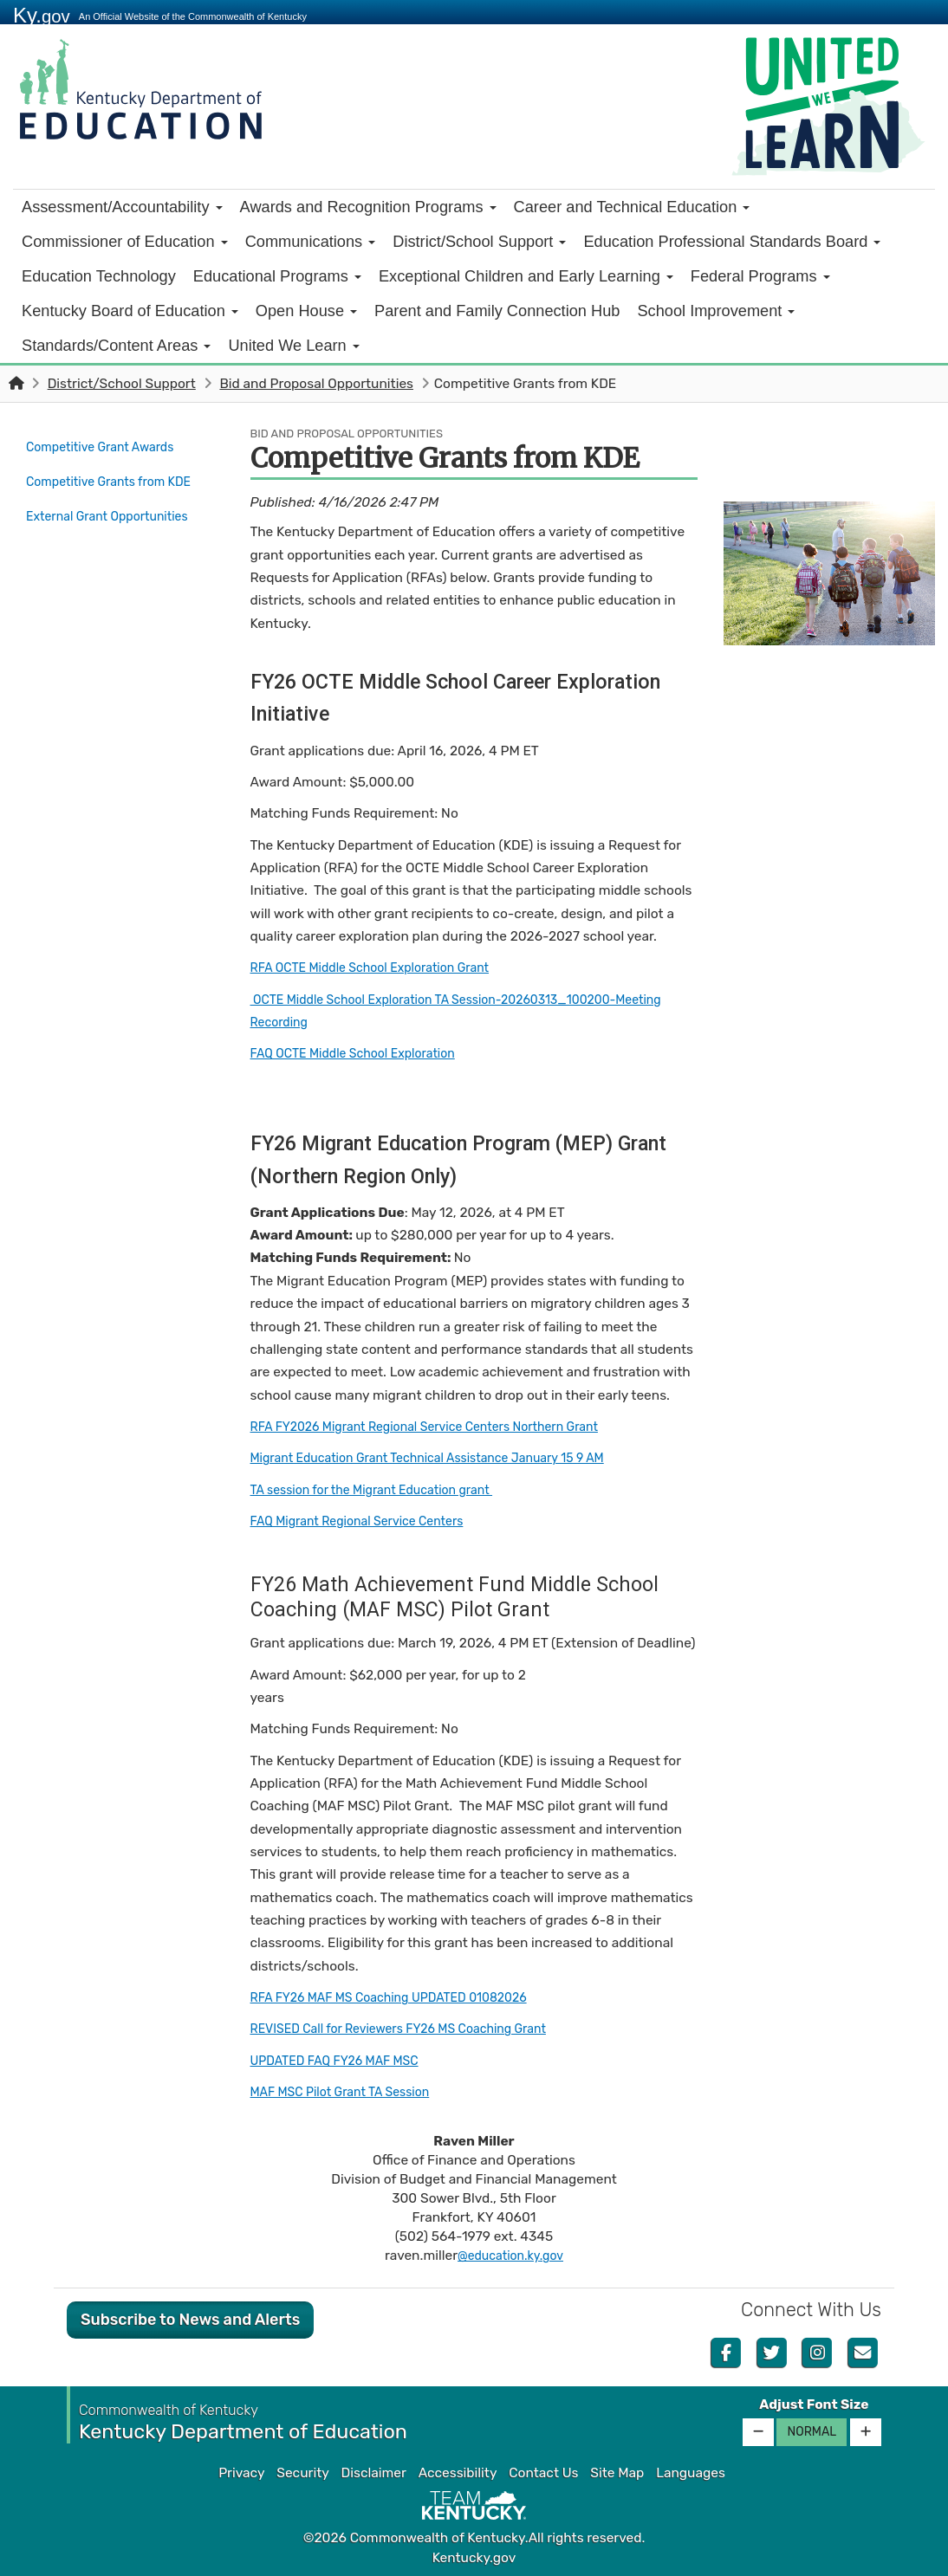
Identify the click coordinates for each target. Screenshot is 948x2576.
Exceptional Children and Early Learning (526, 276)
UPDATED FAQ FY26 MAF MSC (343, 2060)
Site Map (617, 2473)
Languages (690, 2473)
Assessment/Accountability (122, 207)
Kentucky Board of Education (130, 311)
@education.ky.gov (510, 2255)
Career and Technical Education (632, 207)
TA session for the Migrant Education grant (384, 1490)
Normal (811, 2431)
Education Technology (99, 276)
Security (302, 2473)
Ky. (41, 15)
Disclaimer (373, 2473)
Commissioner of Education (125, 241)
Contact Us (543, 2473)
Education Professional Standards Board (731, 241)
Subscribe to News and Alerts (190, 2319)
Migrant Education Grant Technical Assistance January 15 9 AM (446, 1458)
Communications (310, 241)
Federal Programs (760, 276)
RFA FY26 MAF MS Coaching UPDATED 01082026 (403, 1997)
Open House (306, 311)
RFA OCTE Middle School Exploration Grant (382, 967)
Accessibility (458, 2473)
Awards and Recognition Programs (368, 207)
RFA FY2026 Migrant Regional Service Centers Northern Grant (442, 1426)
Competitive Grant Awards (108, 446)
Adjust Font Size (813, 2404)
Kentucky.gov (474, 2558)
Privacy (241, 2473)
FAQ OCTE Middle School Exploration (363, 1053)
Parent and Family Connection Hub (497, 311)
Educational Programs (277, 276)
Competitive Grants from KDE (109, 486)
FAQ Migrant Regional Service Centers (368, 1521)
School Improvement (716, 311)
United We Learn (293, 345)
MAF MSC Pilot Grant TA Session (349, 2092)
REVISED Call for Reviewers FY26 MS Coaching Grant (414, 2028)
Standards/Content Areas (116, 345)
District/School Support (479, 241)
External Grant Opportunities (115, 526)
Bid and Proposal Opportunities (316, 384)
